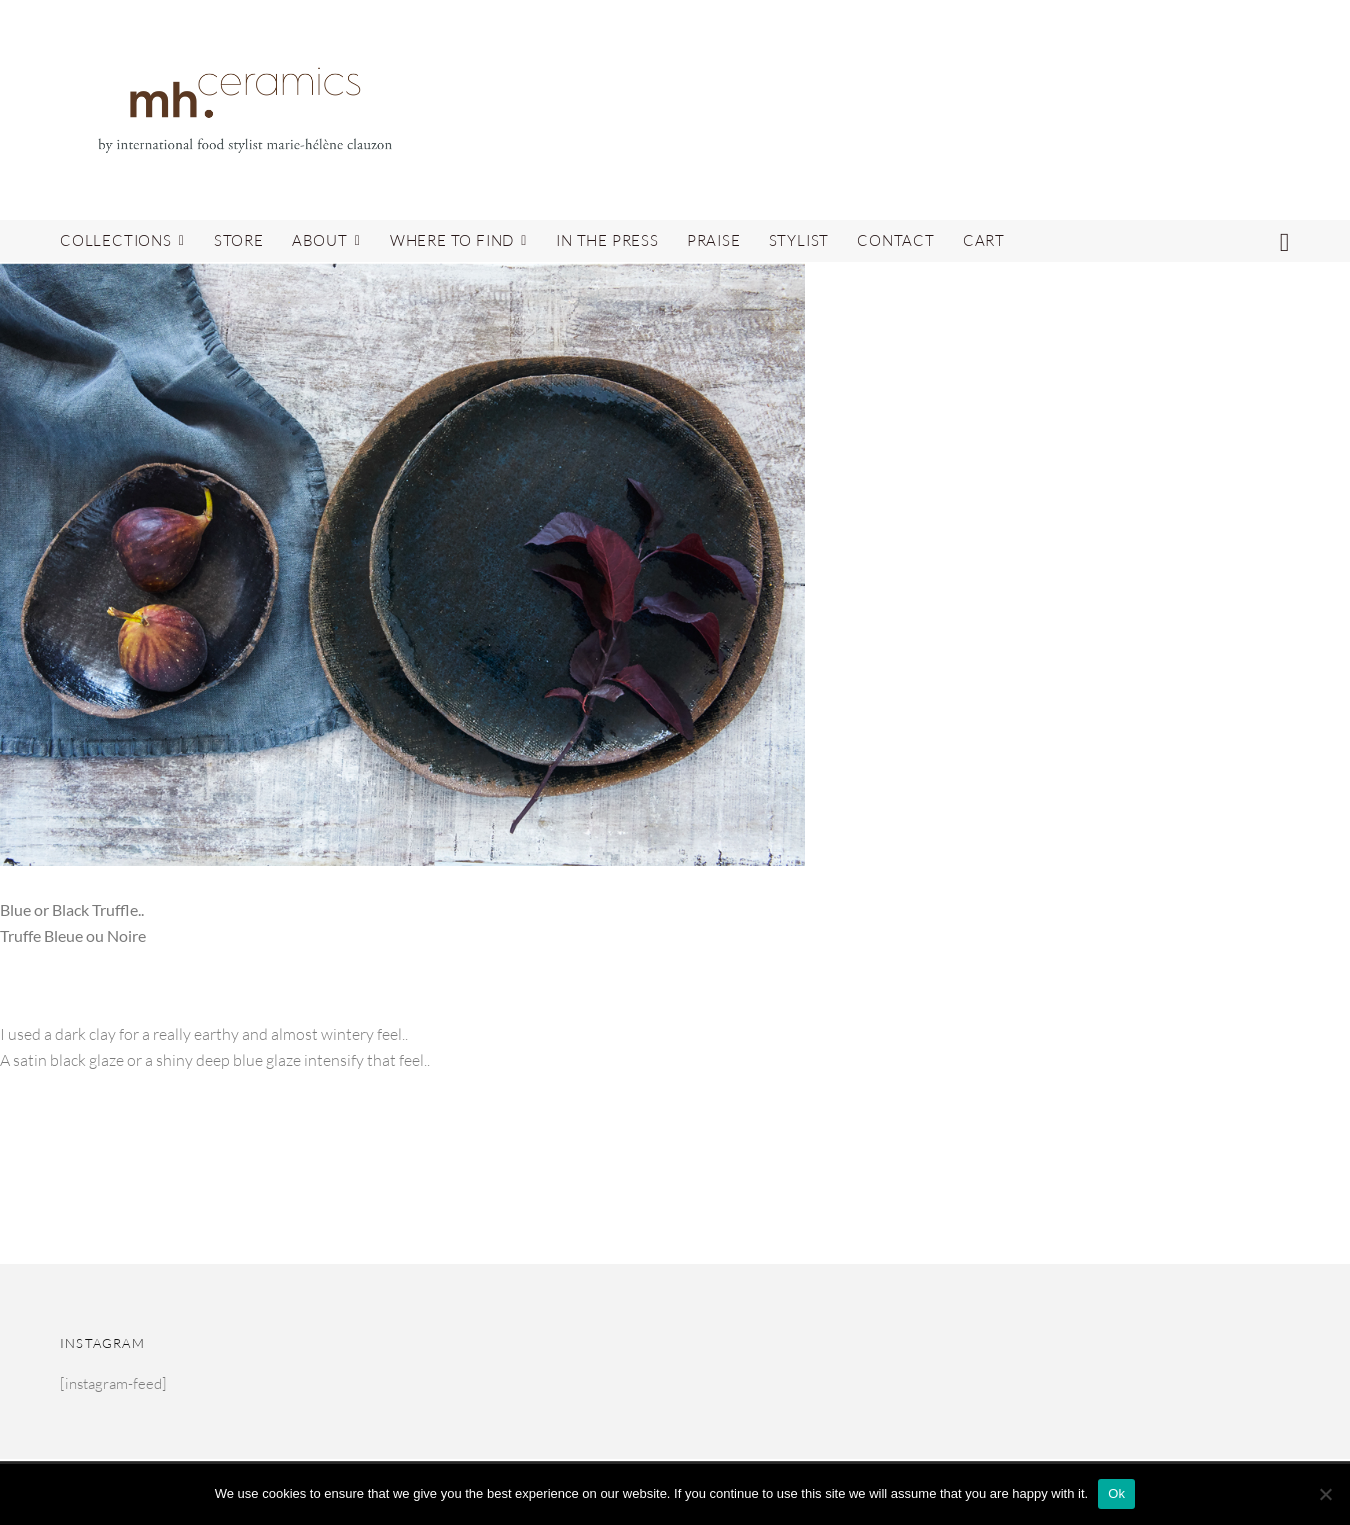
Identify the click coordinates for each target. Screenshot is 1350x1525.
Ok (1116, 1493)
